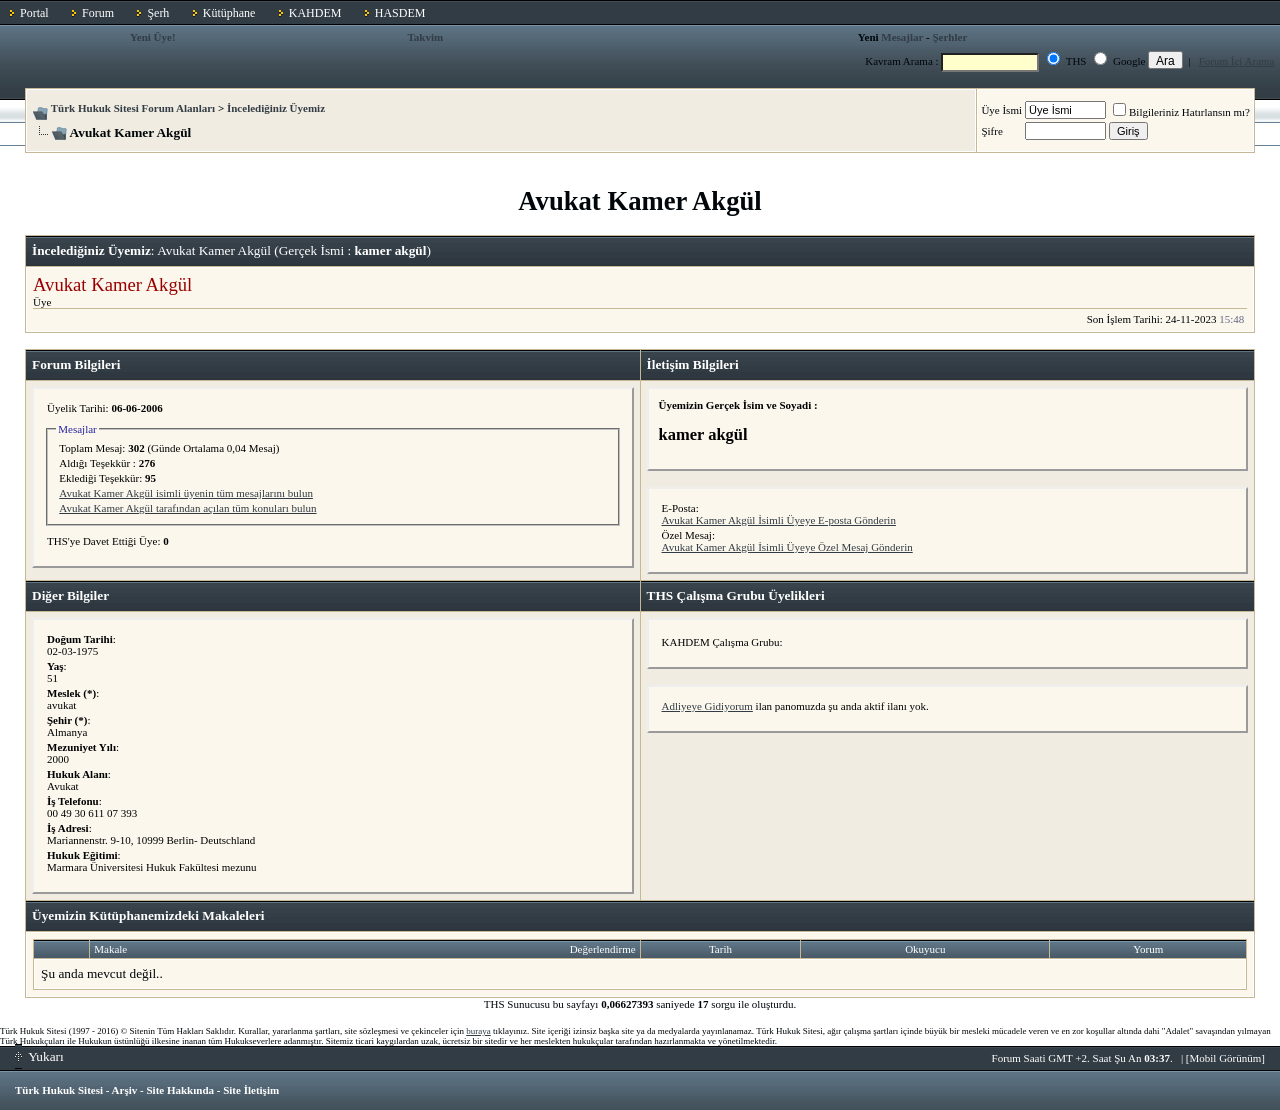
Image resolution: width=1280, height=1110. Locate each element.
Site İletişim (251, 1090)
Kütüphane (229, 13)
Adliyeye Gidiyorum (707, 706)
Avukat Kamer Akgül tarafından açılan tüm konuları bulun (187, 508)
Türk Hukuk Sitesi (59, 1090)
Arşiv (125, 1090)
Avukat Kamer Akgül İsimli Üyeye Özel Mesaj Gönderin (787, 547)
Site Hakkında (180, 1090)
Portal (34, 13)
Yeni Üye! (153, 37)
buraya (478, 1031)
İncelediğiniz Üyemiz (276, 108)
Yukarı (39, 1056)
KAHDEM (315, 13)
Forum (98, 13)
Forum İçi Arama (1237, 61)
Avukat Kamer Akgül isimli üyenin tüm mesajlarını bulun (186, 493)
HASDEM (400, 13)
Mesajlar (902, 37)
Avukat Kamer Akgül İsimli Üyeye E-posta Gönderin (779, 520)
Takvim (426, 37)
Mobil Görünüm (1226, 1058)
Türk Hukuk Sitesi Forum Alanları (133, 108)
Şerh (158, 13)
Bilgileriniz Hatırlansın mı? (1181, 112)
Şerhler (949, 37)
